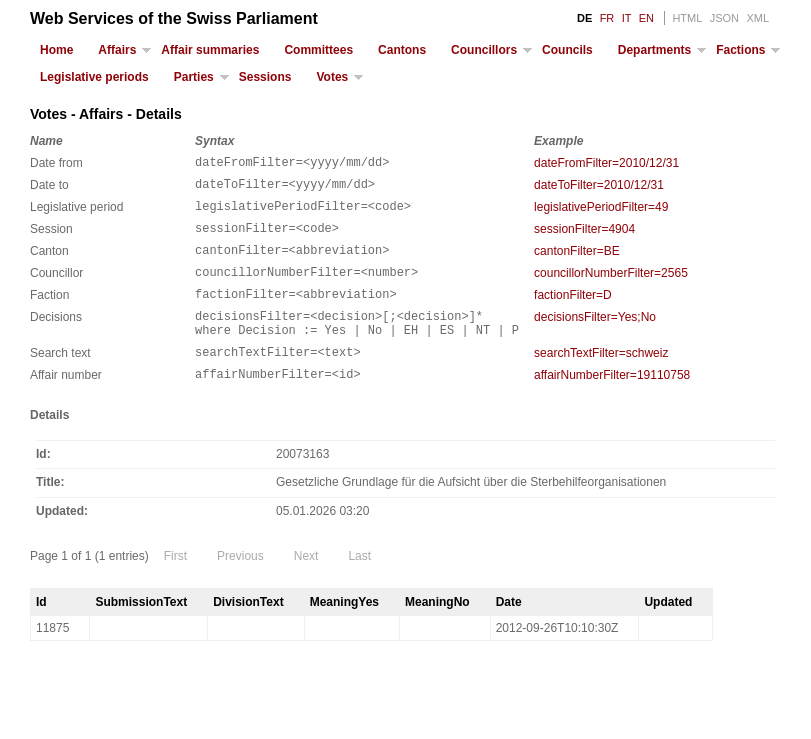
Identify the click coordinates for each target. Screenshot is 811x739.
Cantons (402, 50)
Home (56, 50)
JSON (724, 18)
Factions (740, 50)
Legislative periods (94, 77)
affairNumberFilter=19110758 (612, 405)
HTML (687, 18)
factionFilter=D (573, 313)
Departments (654, 50)
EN (646, 18)
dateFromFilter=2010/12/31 (606, 163)
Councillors (484, 50)
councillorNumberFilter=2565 (611, 288)
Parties (194, 77)
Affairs (117, 50)
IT (627, 18)
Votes (332, 77)
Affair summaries (210, 50)
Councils (567, 50)
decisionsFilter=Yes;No (595, 338)
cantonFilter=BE (577, 263)
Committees (318, 50)
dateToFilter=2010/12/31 (599, 188)
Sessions (265, 77)
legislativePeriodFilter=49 (601, 213)
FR (607, 18)
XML (757, 18)
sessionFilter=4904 (584, 238)
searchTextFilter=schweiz (601, 380)
